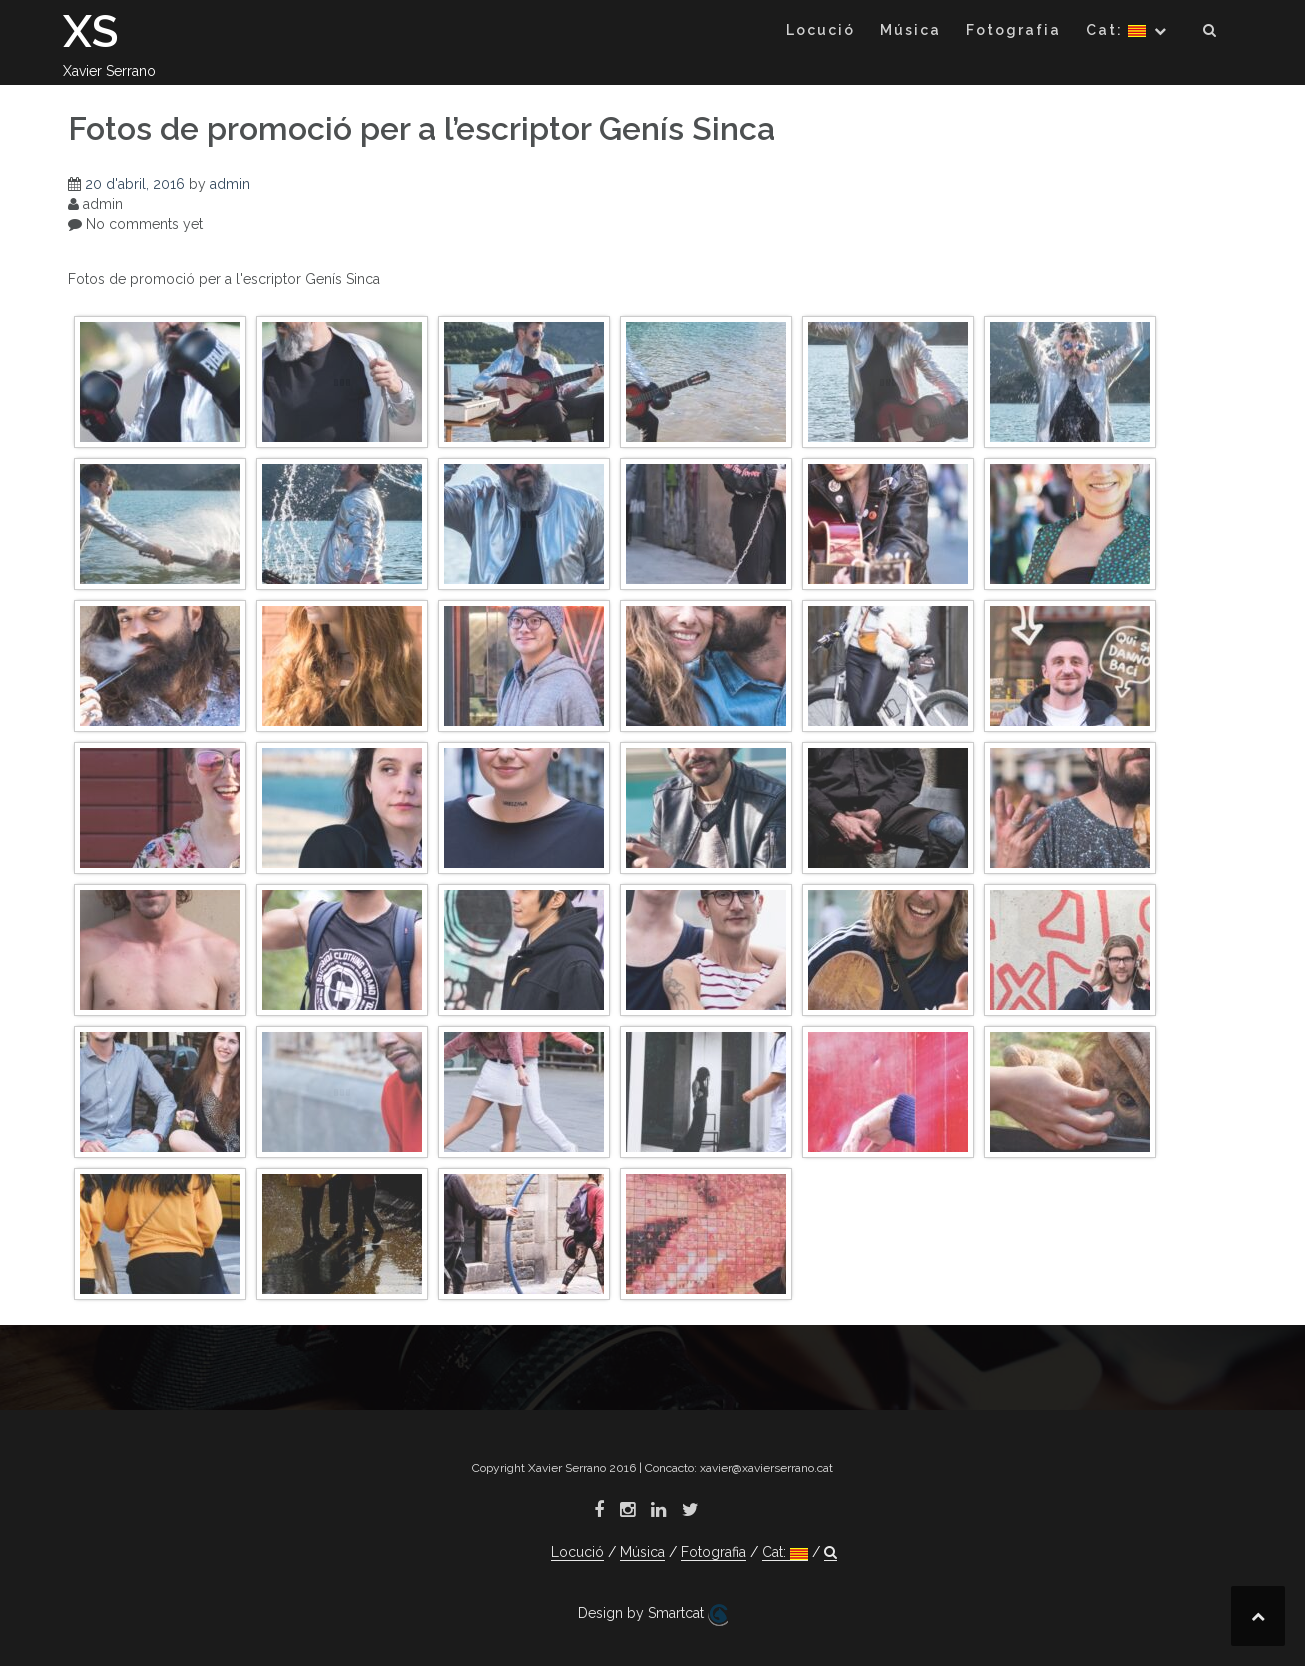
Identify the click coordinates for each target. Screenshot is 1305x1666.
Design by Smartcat (653, 1615)
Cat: (1116, 30)
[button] (1210, 33)
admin (230, 184)
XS (91, 31)
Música (910, 30)
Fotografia (1013, 30)
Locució (820, 30)
